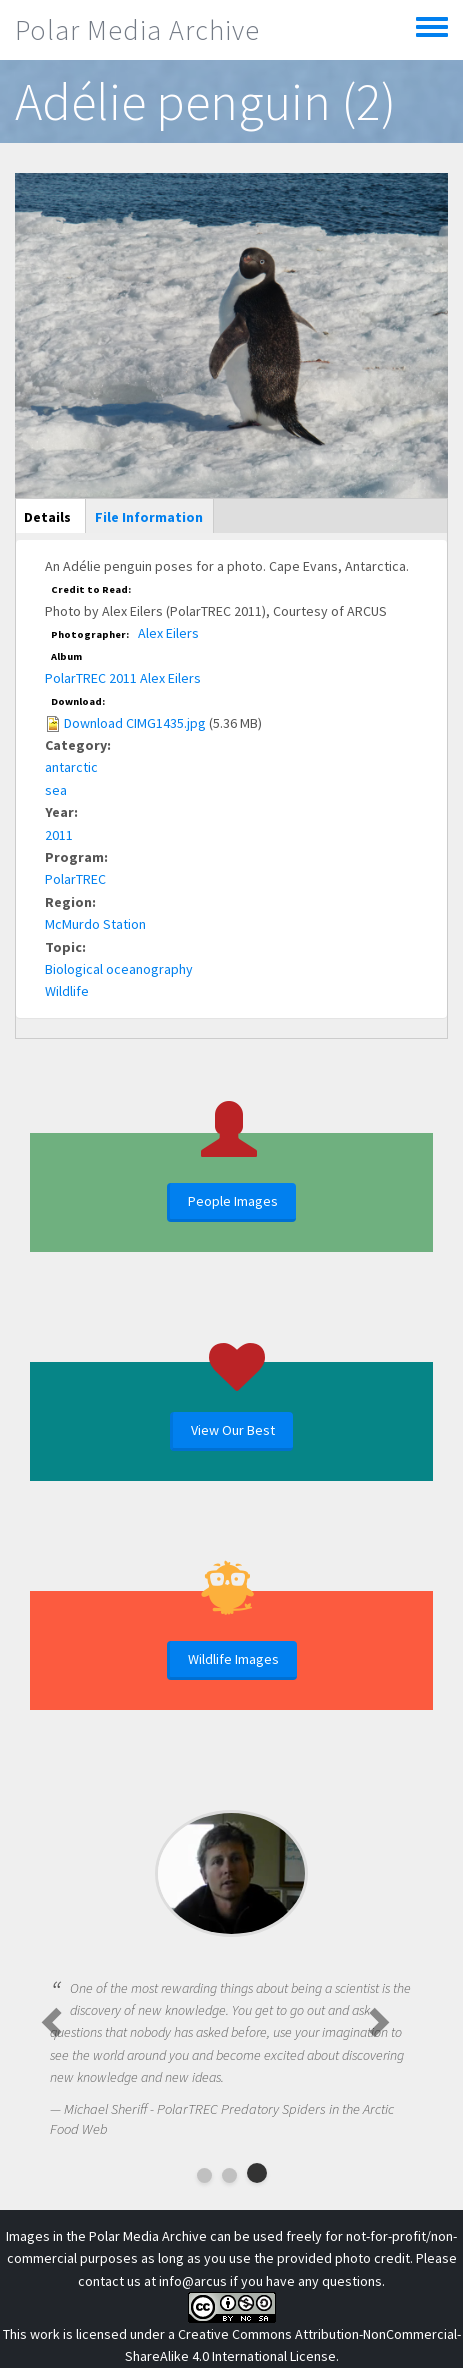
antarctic (71, 767)
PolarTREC (75, 879)
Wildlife (67, 991)
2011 (59, 835)
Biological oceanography (119, 969)
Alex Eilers (168, 633)
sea (56, 790)
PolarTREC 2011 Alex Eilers (123, 678)
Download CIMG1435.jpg (135, 723)
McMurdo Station (95, 924)
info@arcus (193, 2281)
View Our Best (233, 1430)
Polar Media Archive (137, 30)
